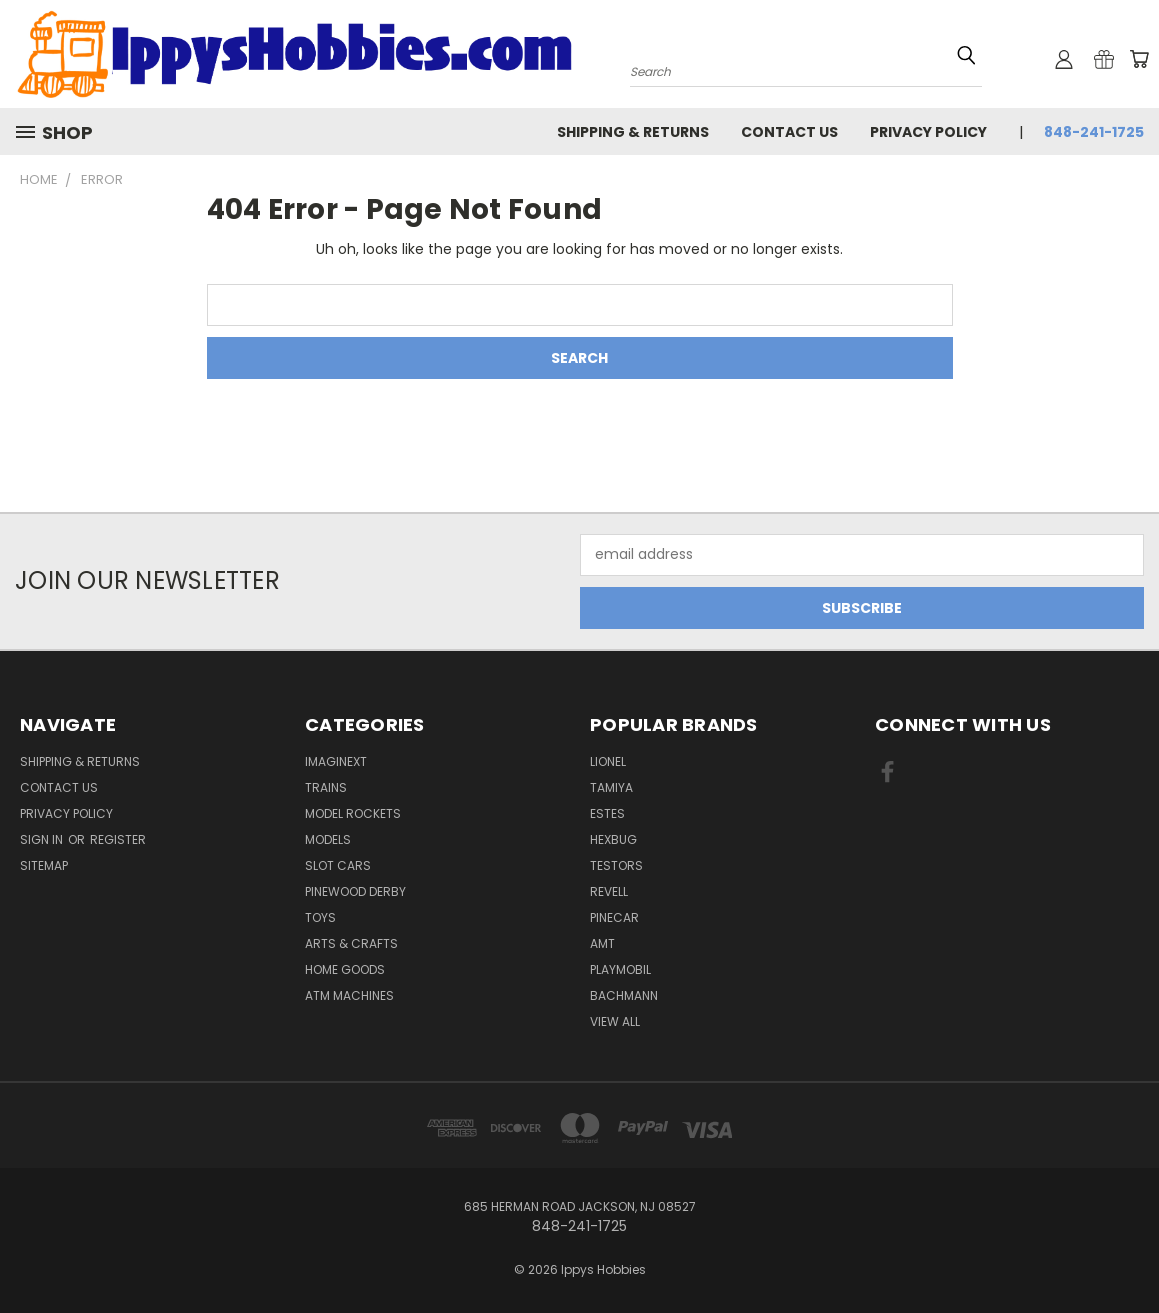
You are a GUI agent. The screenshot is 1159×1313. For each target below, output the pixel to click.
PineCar (614, 917)
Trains (326, 787)
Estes (607, 813)
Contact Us (789, 132)
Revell (609, 891)
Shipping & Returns (633, 132)
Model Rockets (353, 813)
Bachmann (624, 995)
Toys (320, 917)
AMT (602, 943)
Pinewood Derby (355, 891)
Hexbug (613, 839)
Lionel (608, 761)
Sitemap (44, 865)
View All (615, 1021)
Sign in (43, 839)
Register (118, 839)
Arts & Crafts (351, 943)
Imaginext (336, 761)
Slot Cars (338, 865)
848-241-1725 (1094, 132)
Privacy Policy (928, 132)
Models (328, 839)
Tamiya (611, 787)
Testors (616, 865)
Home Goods (345, 969)
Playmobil (620, 969)
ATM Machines (349, 995)
